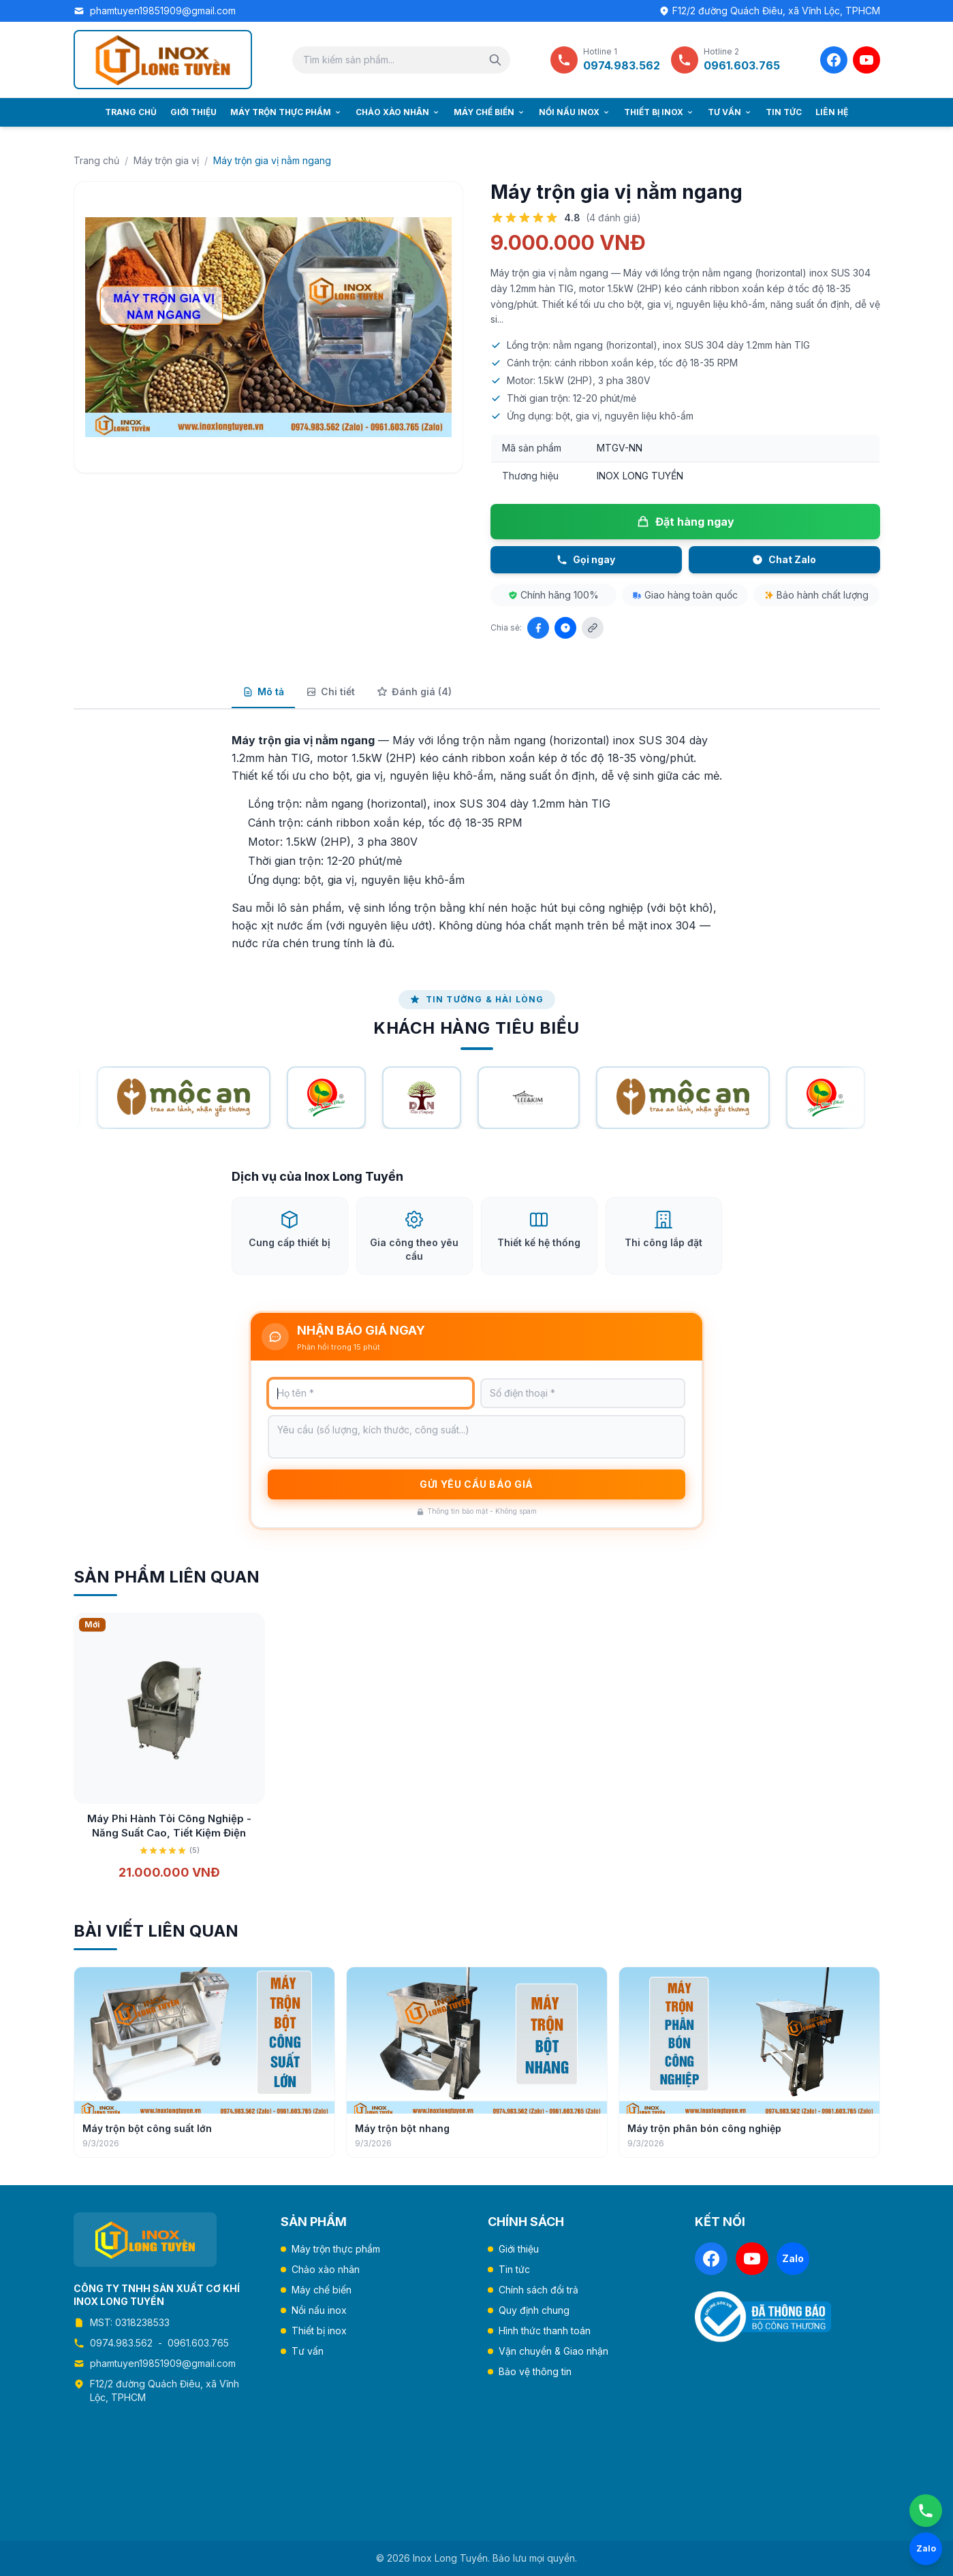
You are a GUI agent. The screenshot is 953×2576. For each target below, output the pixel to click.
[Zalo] (793, 2258)
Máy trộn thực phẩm (286, 112)
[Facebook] (833, 60)
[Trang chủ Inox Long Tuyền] (163, 59)
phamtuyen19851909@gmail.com (163, 10)
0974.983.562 (121, 2343)
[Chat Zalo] (925, 2548)
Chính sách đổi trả (538, 2289)
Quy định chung (534, 2310)
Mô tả (263, 691)
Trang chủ (131, 112)
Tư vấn (730, 112)
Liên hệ (831, 112)
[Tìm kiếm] (495, 60)
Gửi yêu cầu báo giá (476, 1500)
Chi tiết (330, 691)
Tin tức (784, 112)
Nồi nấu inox (574, 112)
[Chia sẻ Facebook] (538, 628)
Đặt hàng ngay (685, 521)
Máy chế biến (489, 112)
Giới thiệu (193, 112)
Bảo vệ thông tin (535, 2371)
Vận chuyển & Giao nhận (553, 2351)
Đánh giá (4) (414, 691)
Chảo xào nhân (398, 112)
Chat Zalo (784, 559)
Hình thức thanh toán (545, 2330)
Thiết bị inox (659, 112)
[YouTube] (866, 60)
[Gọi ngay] (925, 2510)
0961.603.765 (198, 2343)
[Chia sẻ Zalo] (565, 628)
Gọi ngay (586, 559)
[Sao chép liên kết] (593, 628)
